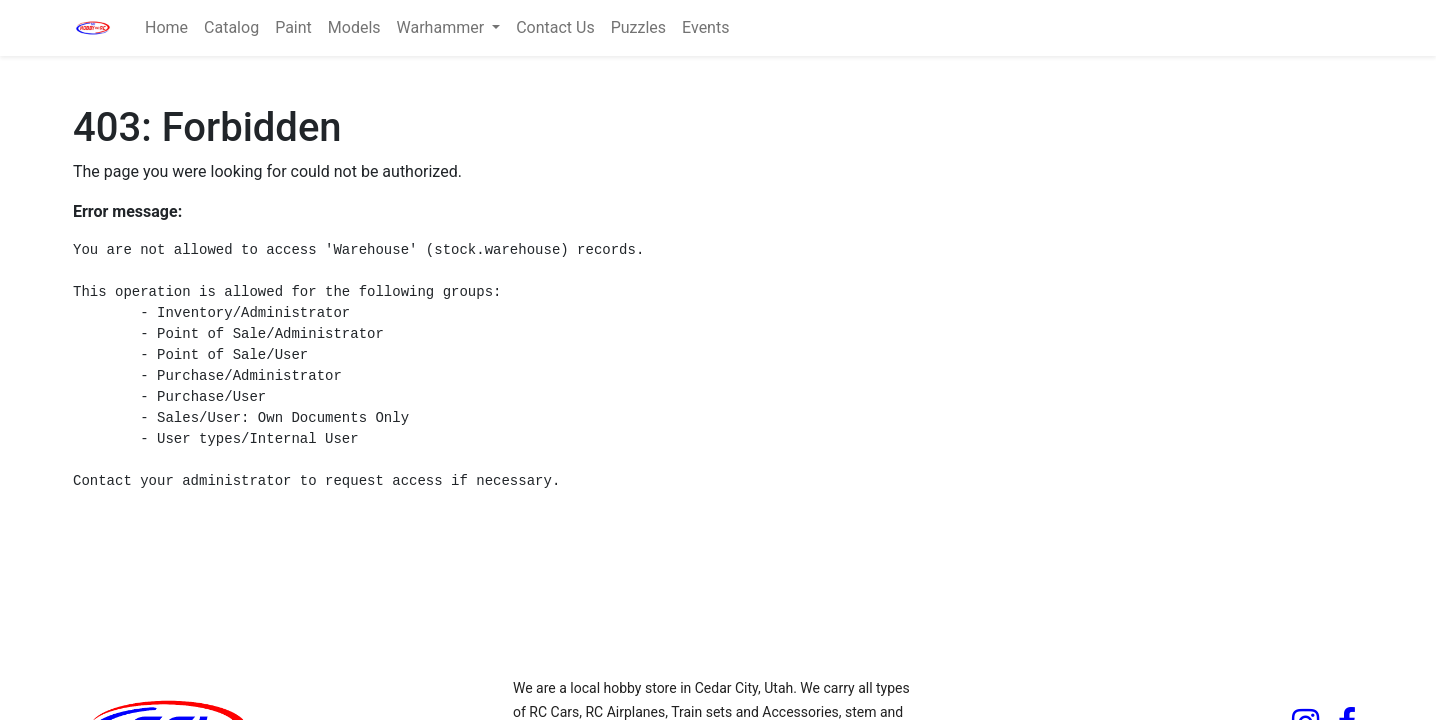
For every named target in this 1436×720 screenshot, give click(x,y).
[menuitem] (166, 28)
